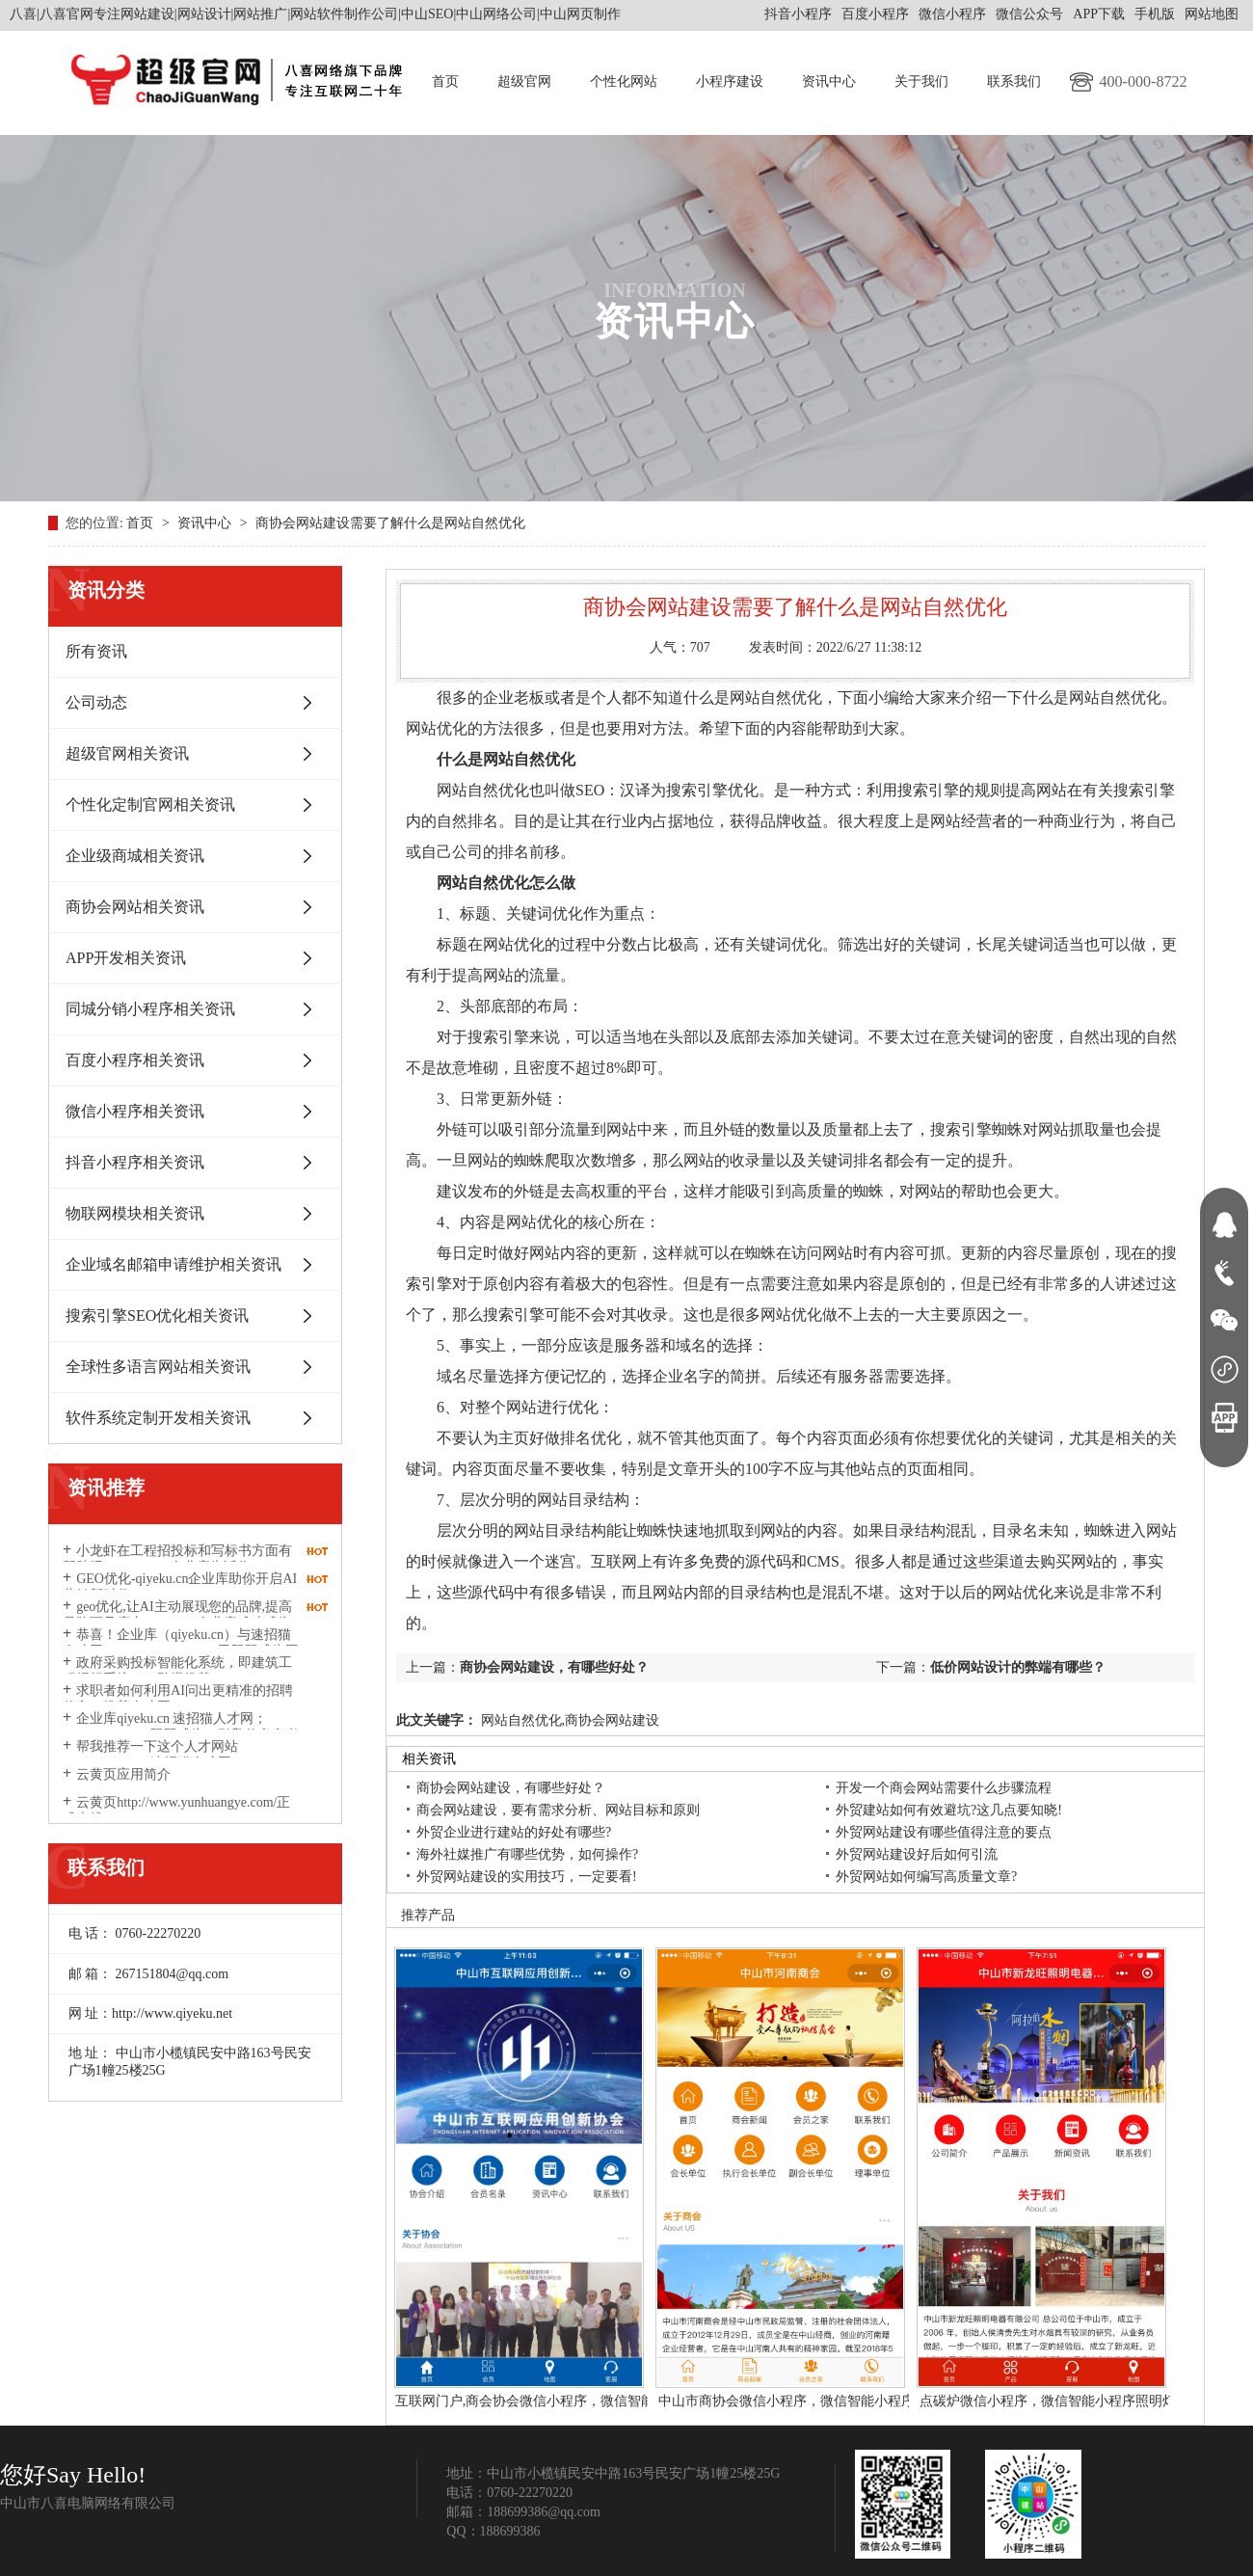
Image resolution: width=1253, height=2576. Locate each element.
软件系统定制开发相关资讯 (158, 1417)
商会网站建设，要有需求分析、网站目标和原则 (558, 1810)
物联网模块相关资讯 (135, 1213)
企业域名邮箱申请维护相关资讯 (173, 1264)
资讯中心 (829, 81)
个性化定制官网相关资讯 (150, 804)
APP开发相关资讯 (126, 958)
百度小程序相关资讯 (135, 1060)
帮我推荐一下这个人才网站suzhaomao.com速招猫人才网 (150, 1754)
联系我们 (1014, 81)
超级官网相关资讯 (127, 753)
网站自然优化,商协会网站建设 (568, 1720)
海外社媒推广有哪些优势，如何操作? (527, 1854)
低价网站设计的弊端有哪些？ (1018, 1667)
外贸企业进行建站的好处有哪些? (513, 1832)
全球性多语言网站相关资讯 (158, 1366)
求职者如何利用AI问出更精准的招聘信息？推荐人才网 (178, 1698)
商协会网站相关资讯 (135, 907)
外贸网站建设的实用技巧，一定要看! (526, 1876)
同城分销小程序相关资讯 (150, 1009)
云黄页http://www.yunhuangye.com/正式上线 (176, 1810)
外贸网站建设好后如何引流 (917, 1854)
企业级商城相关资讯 (135, 855)
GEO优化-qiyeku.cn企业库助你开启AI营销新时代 (180, 1586)
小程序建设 (729, 81)
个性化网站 (623, 81)
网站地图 (1212, 14)
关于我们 (921, 81)
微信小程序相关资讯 (135, 1111)
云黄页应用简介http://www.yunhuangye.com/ (143, 1782)
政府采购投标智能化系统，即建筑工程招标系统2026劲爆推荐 (177, 1670)
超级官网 (524, 81)
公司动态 (96, 702)
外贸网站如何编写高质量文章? (926, 1876)
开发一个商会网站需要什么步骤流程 (944, 1788)
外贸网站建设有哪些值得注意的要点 (944, 1832)
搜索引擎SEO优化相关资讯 (157, 1315)
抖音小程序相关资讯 (135, 1162)
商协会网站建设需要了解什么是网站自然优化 (390, 523)
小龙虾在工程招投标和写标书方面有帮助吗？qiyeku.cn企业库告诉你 (177, 1558)
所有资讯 (96, 651)
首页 (445, 81)
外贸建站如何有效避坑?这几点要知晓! (949, 1810)
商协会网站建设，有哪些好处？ (554, 1667)
